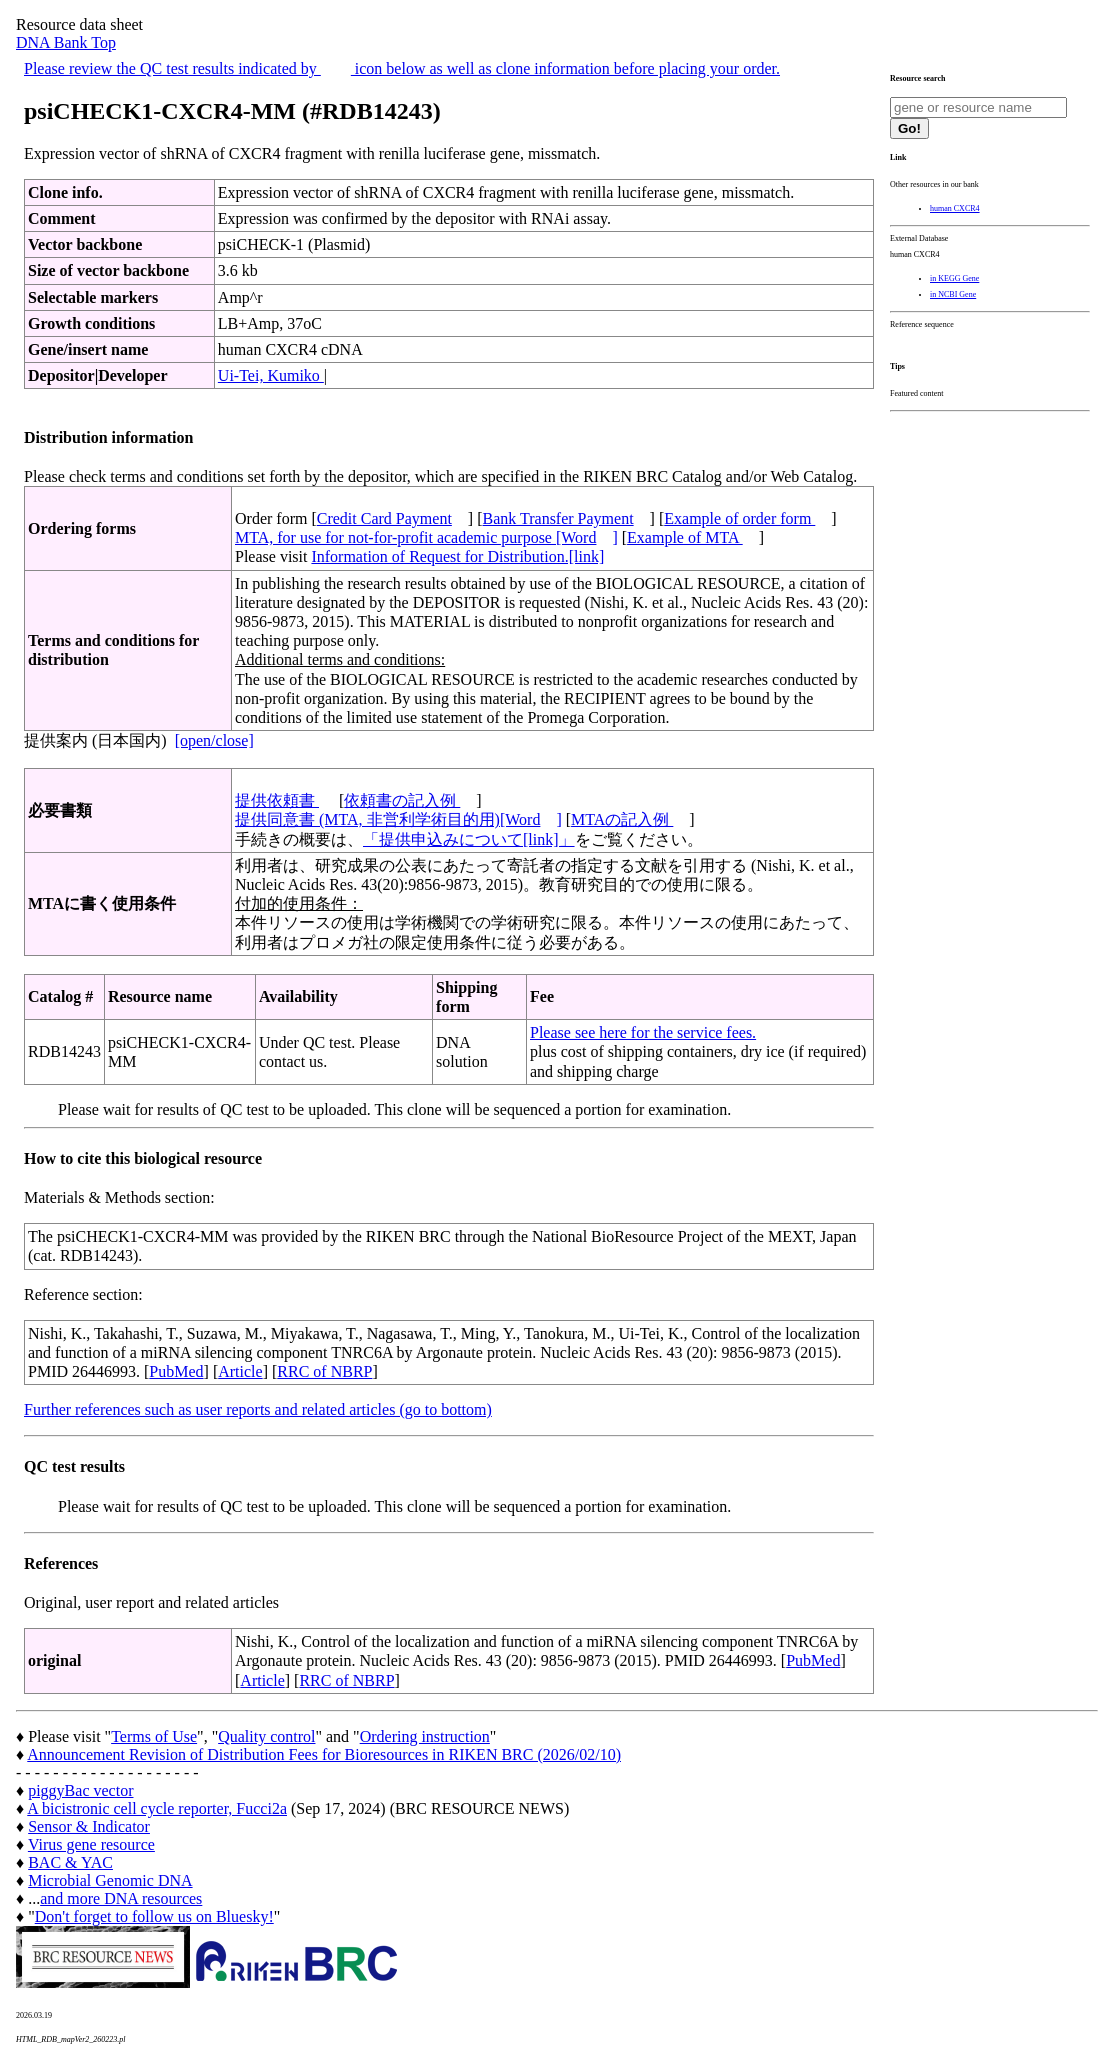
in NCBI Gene (953, 294)
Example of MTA (685, 537)
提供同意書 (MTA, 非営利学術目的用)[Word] (398, 819)
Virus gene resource (91, 1844)
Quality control (266, 1736)
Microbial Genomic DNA (110, 1880)
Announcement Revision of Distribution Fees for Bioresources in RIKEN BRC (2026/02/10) (324, 1754)
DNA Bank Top (66, 42)
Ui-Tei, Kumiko (271, 375)
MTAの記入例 (622, 819)
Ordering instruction (425, 1736)
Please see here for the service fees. (643, 1032)
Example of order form (739, 518)
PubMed (176, 1371)
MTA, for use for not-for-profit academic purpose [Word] (426, 537)
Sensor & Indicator (89, 1826)
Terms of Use (154, 1736)
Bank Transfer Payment (558, 518)
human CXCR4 (955, 208)
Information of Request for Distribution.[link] (457, 556)
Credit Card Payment (384, 518)
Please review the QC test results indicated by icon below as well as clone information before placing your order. (402, 68)
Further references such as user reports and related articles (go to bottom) (258, 1409)
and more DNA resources (121, 1898)
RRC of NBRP (324, 1371)
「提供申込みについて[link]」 (469, 839)
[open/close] (214, 740)
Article (240, 1371)
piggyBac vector (80, 1790)
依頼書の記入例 (402, 800)
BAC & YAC (70, 1862)
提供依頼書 (277, 800)
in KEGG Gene (954, 278)
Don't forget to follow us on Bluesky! (154, 1916)
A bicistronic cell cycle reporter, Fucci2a (157, 1808)
